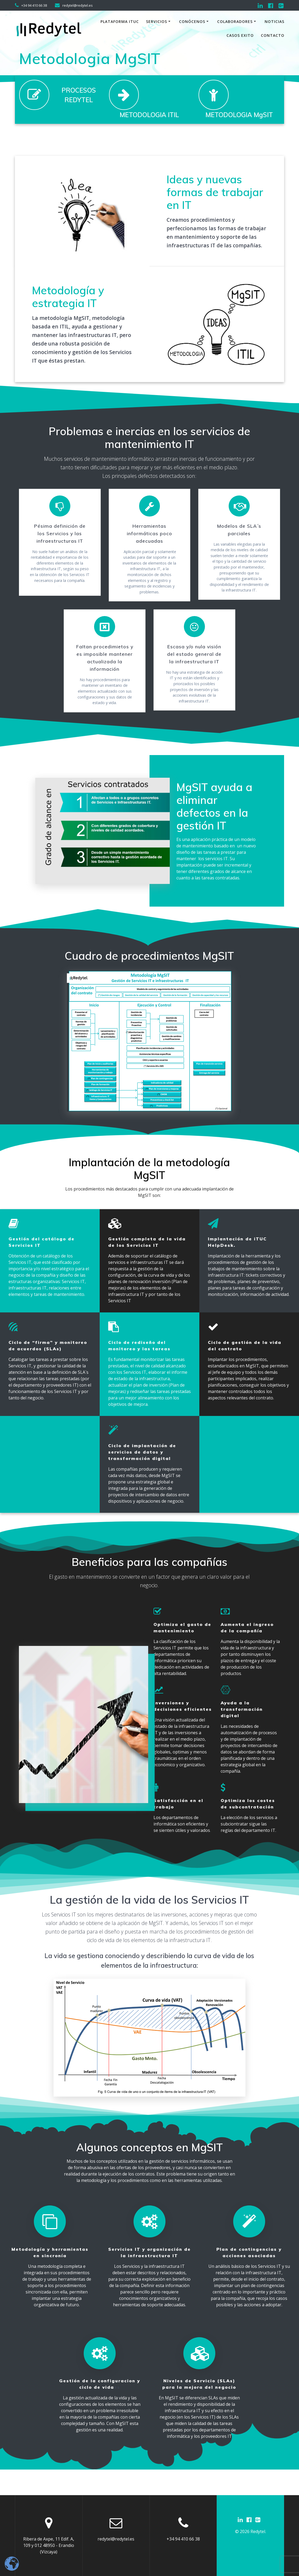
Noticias (274, 21)
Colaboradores (235, 21)
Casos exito (240, 35)
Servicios (156, 21)
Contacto (272, 35)
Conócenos (192, 21)
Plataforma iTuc (119, 21)
